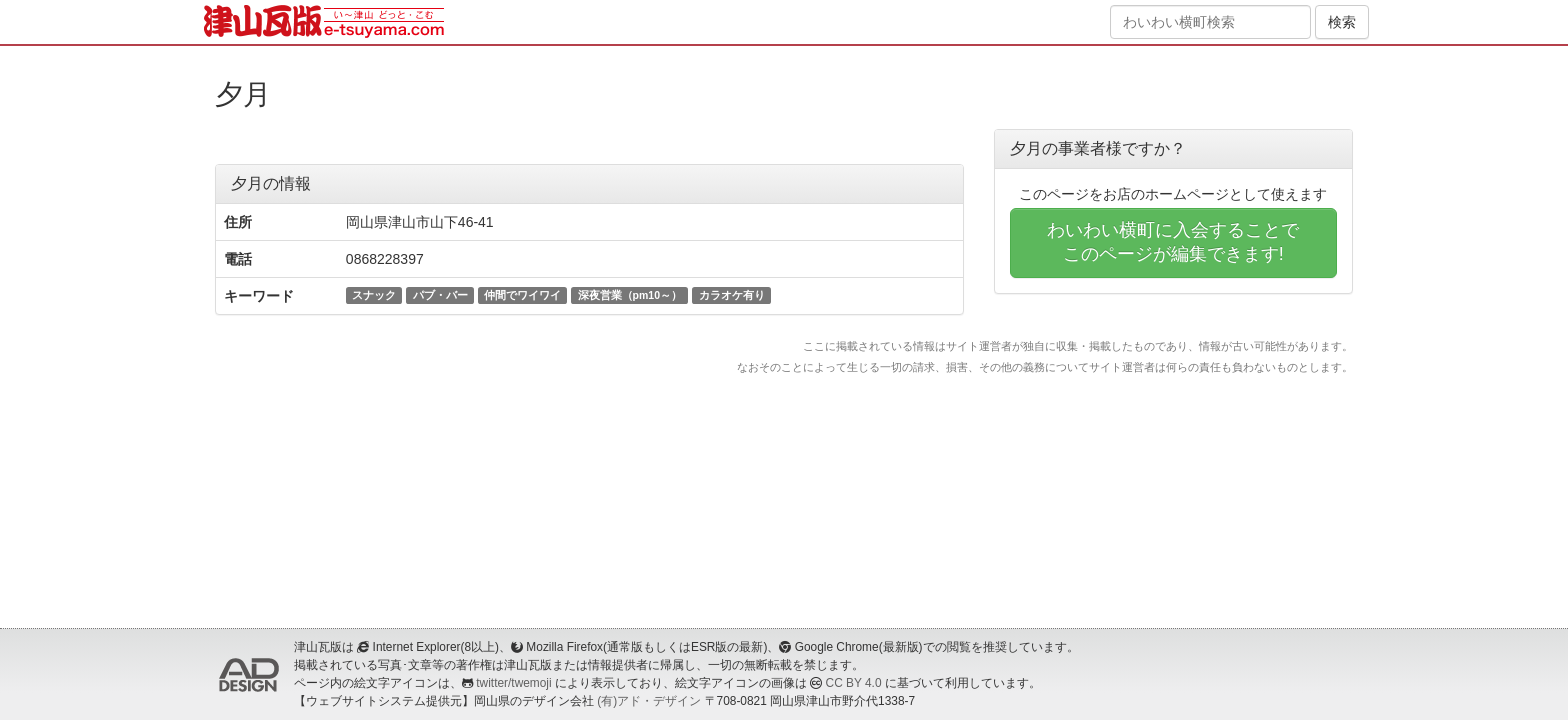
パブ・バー (440, 295)
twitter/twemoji (513, 683)
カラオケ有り (732, 295)
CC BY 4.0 (854, 683)
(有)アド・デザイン (649, 701)
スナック (374, 295)
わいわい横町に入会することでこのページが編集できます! (1173, 242)
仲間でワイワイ (522, 295)
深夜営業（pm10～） (630, 295)
